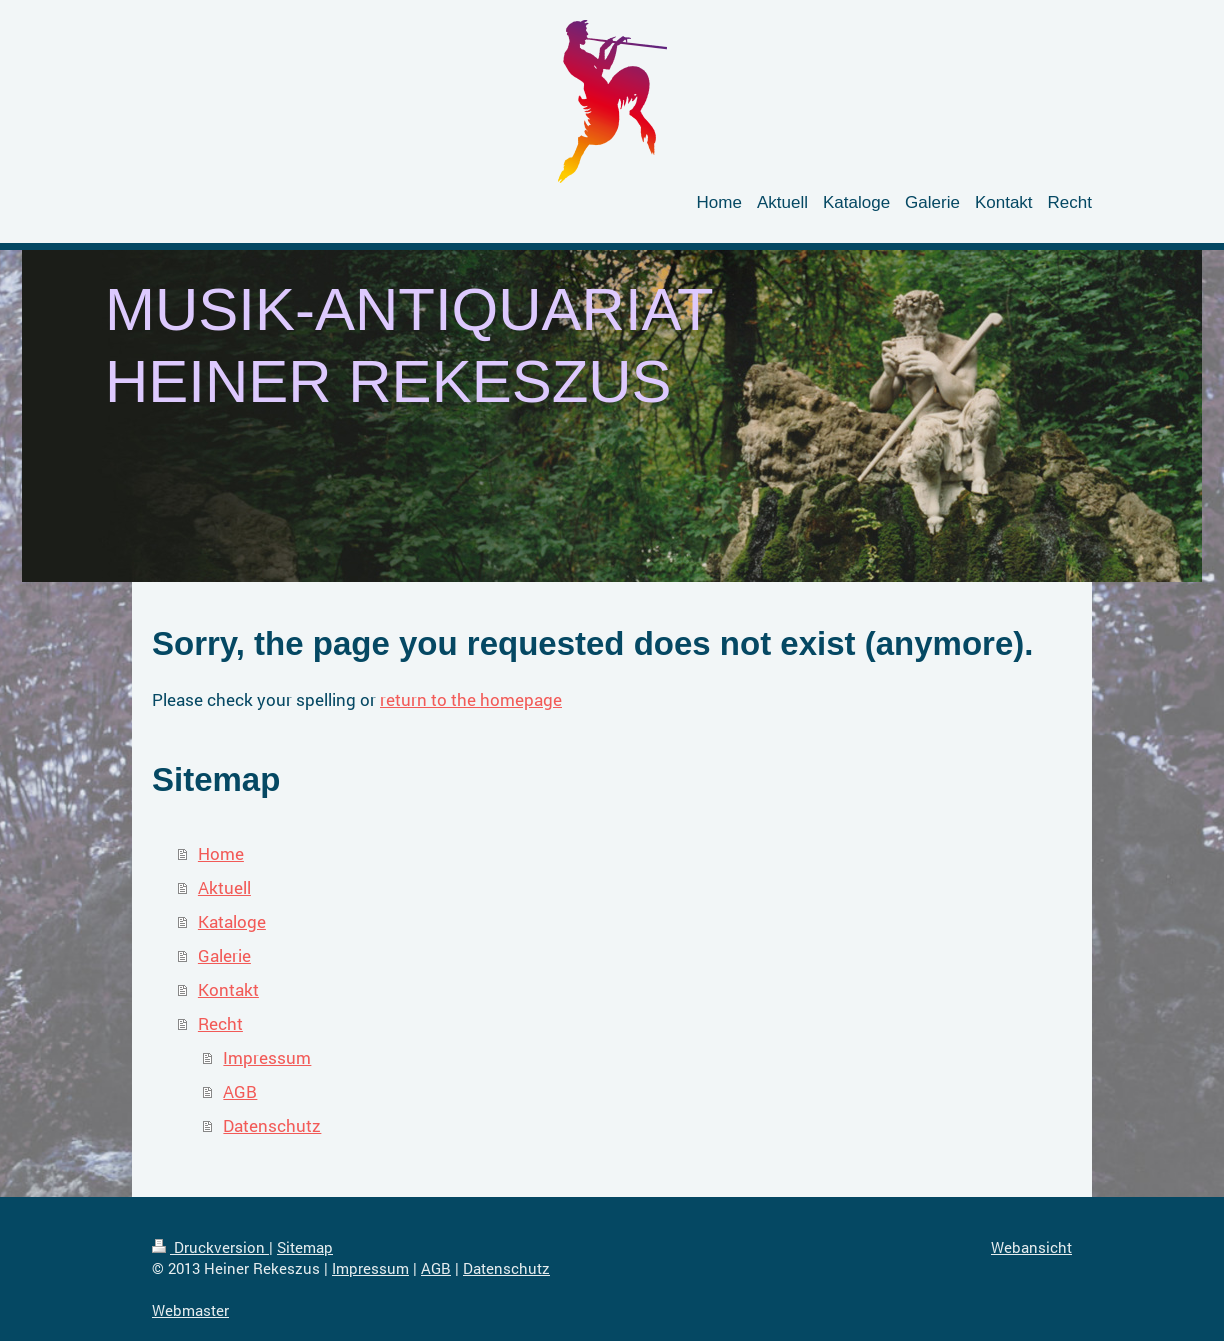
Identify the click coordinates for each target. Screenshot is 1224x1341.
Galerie (224, 955)
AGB (240, 1091)
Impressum (267, 1057)
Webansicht (1031, 1247)
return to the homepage (471, 699)
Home (221, 853)
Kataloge (232, 921)
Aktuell (224, 887)
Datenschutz (272, 1125)
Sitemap (305, 1247)
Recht (220, 1023)
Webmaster (190, 1310)
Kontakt (228, 989)
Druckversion (210, 1247)
